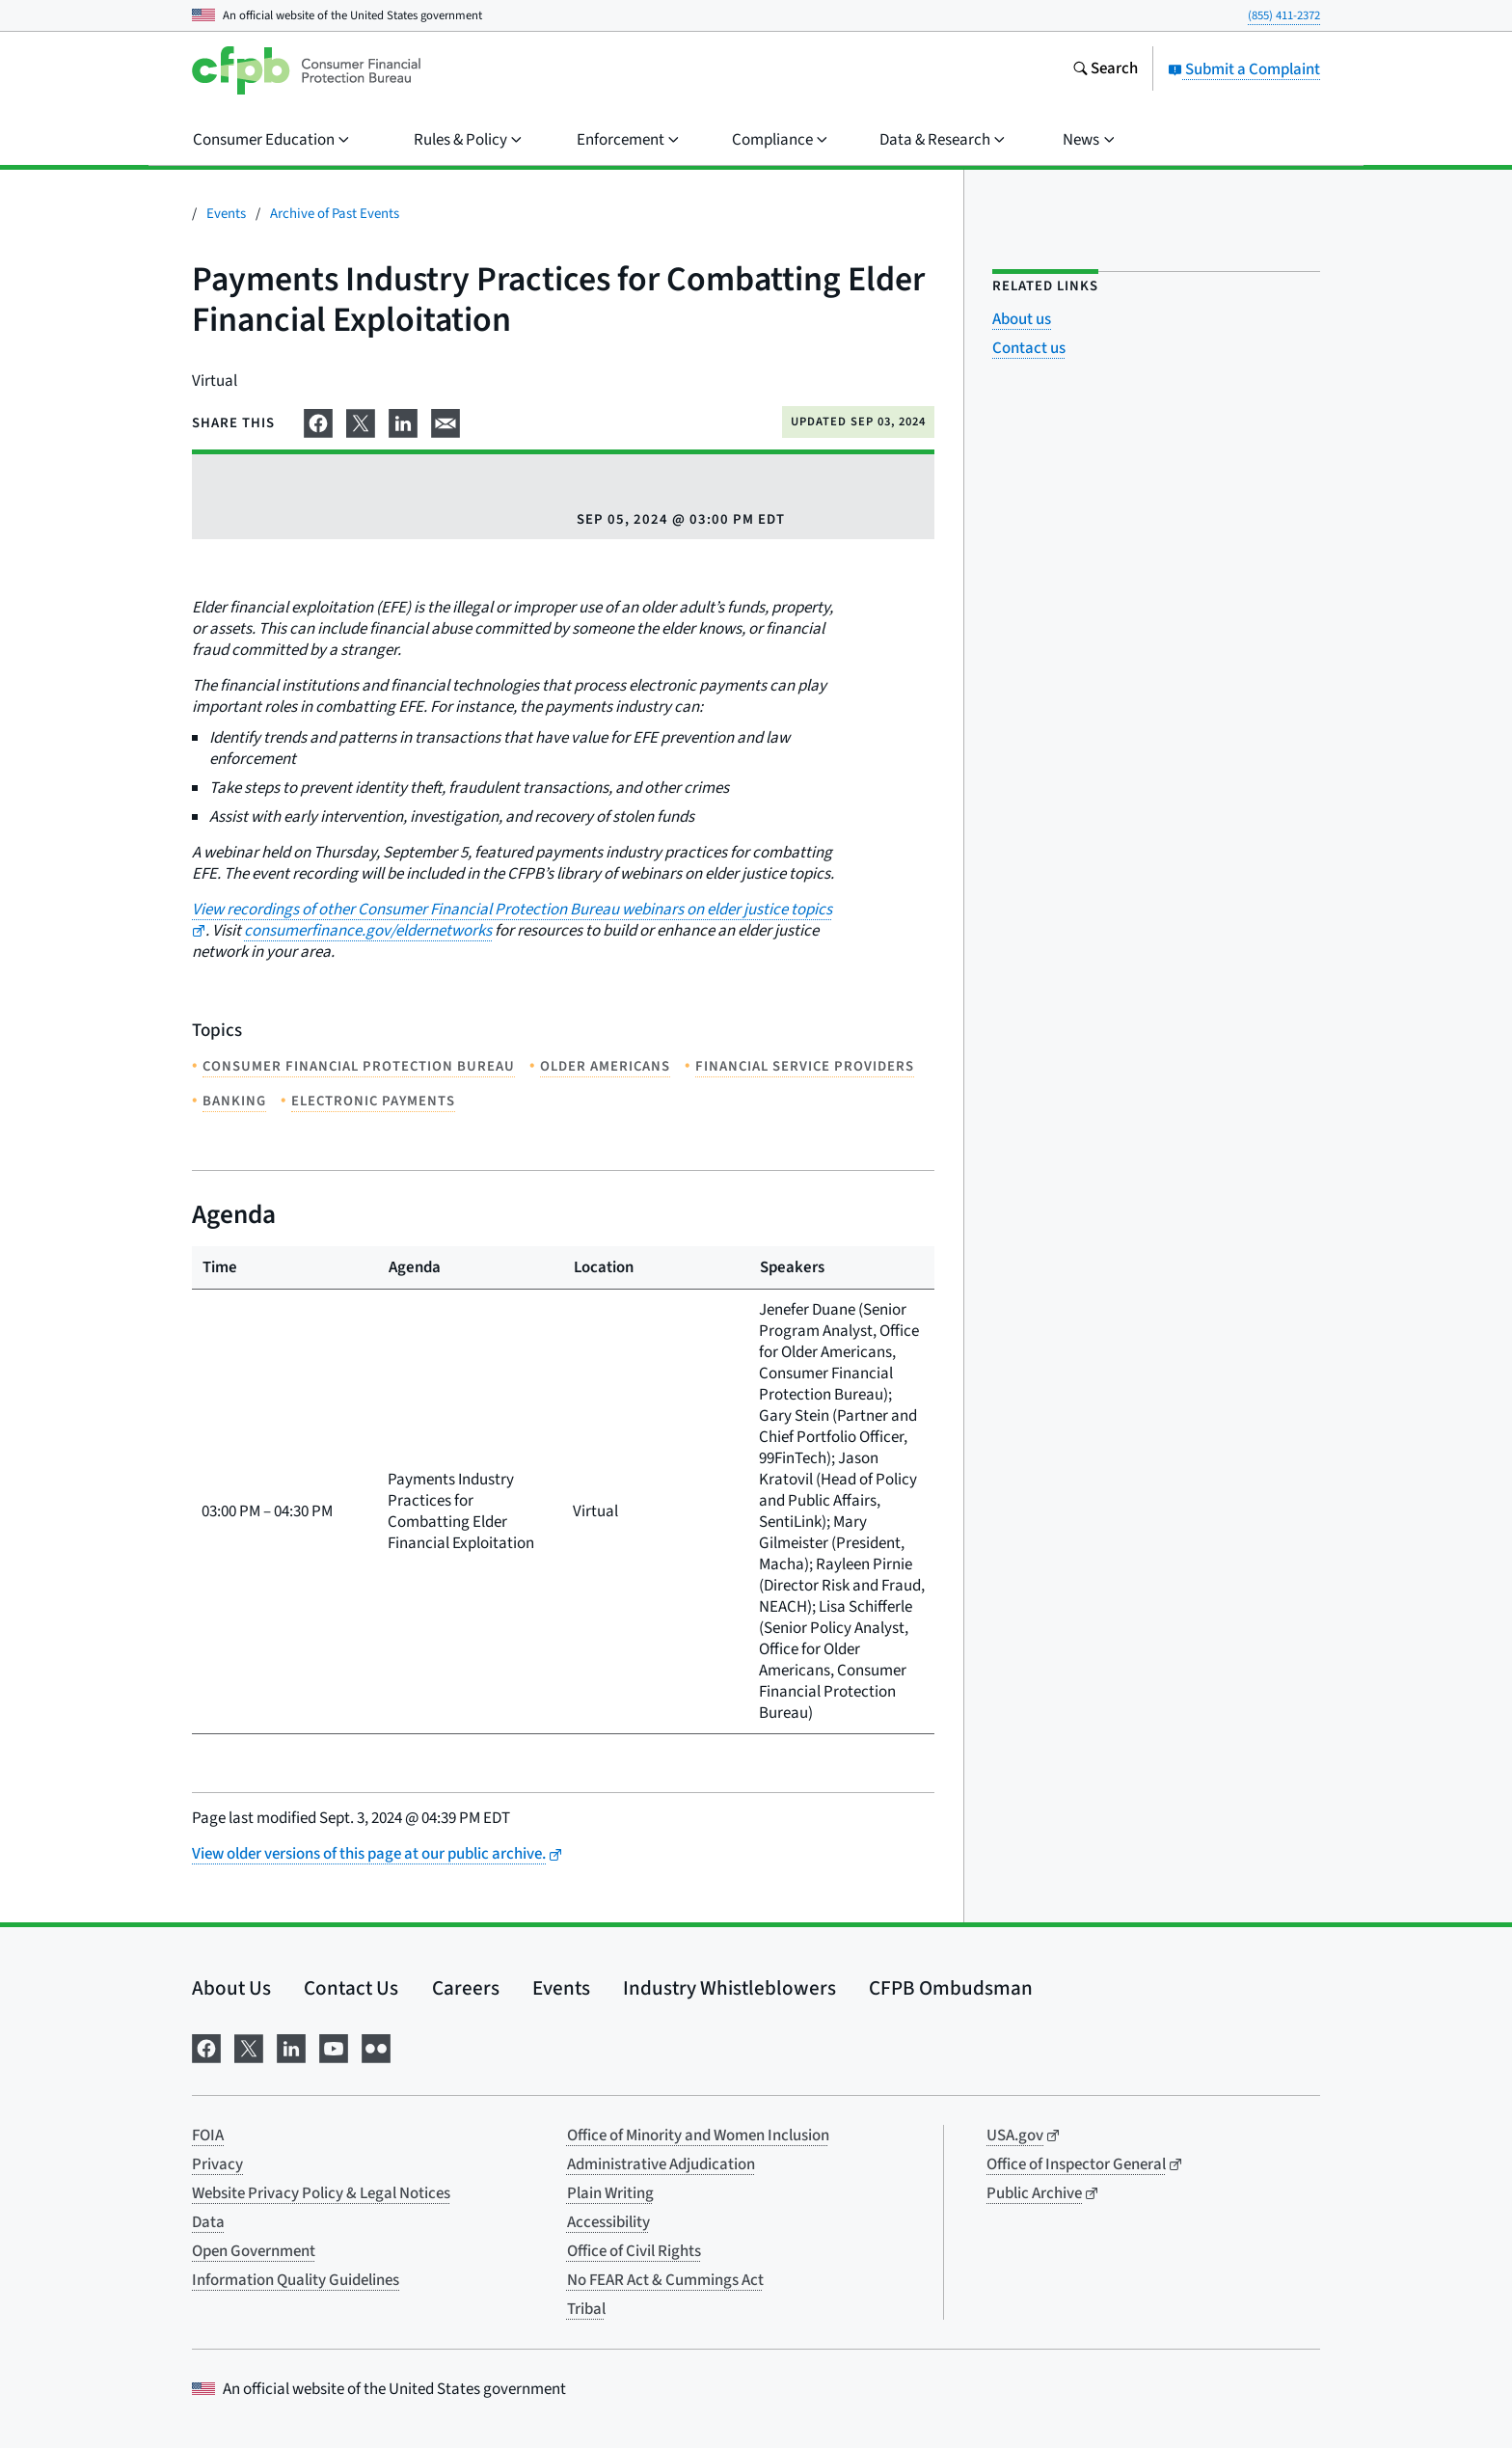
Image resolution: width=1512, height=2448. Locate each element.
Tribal (586, 2309)
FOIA (208, 2135)
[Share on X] (360, 420)
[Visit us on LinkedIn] (291, 2047)
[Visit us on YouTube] (333, 2047)
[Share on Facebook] (318, 420)
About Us (231, 1987)
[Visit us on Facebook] (206, 2047)
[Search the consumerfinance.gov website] (1105, 70)
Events (226, 213)
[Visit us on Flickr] (376, 2047)
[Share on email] (445, 420)
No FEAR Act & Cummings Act (665, 2280)
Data (208, 2222)
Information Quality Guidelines (295, 2280)
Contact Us (351, 1987)
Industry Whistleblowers (729, 1987)
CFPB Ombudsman (951, 1987)
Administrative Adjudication (661, 2164)
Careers (466, 1987)
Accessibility (608, 2222)
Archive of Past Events (334, 213)
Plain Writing (610, 2193)
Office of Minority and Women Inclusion (698, 2135)
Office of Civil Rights (634, 2251)
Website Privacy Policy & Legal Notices (321, 2193)
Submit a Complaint (1244, 69)
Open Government (253, 2251)
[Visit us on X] (248, 2047)
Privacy (217, 2164)
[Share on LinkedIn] (403, 420)
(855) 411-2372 (1284, 15)
